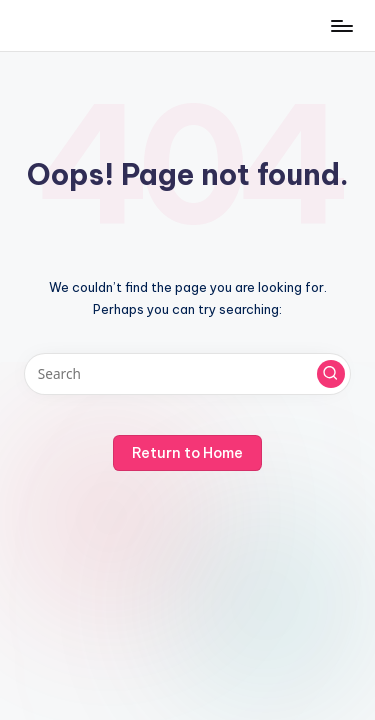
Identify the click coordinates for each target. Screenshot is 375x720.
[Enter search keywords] (187, 374)
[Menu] (341, 25)
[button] (331, 374)
